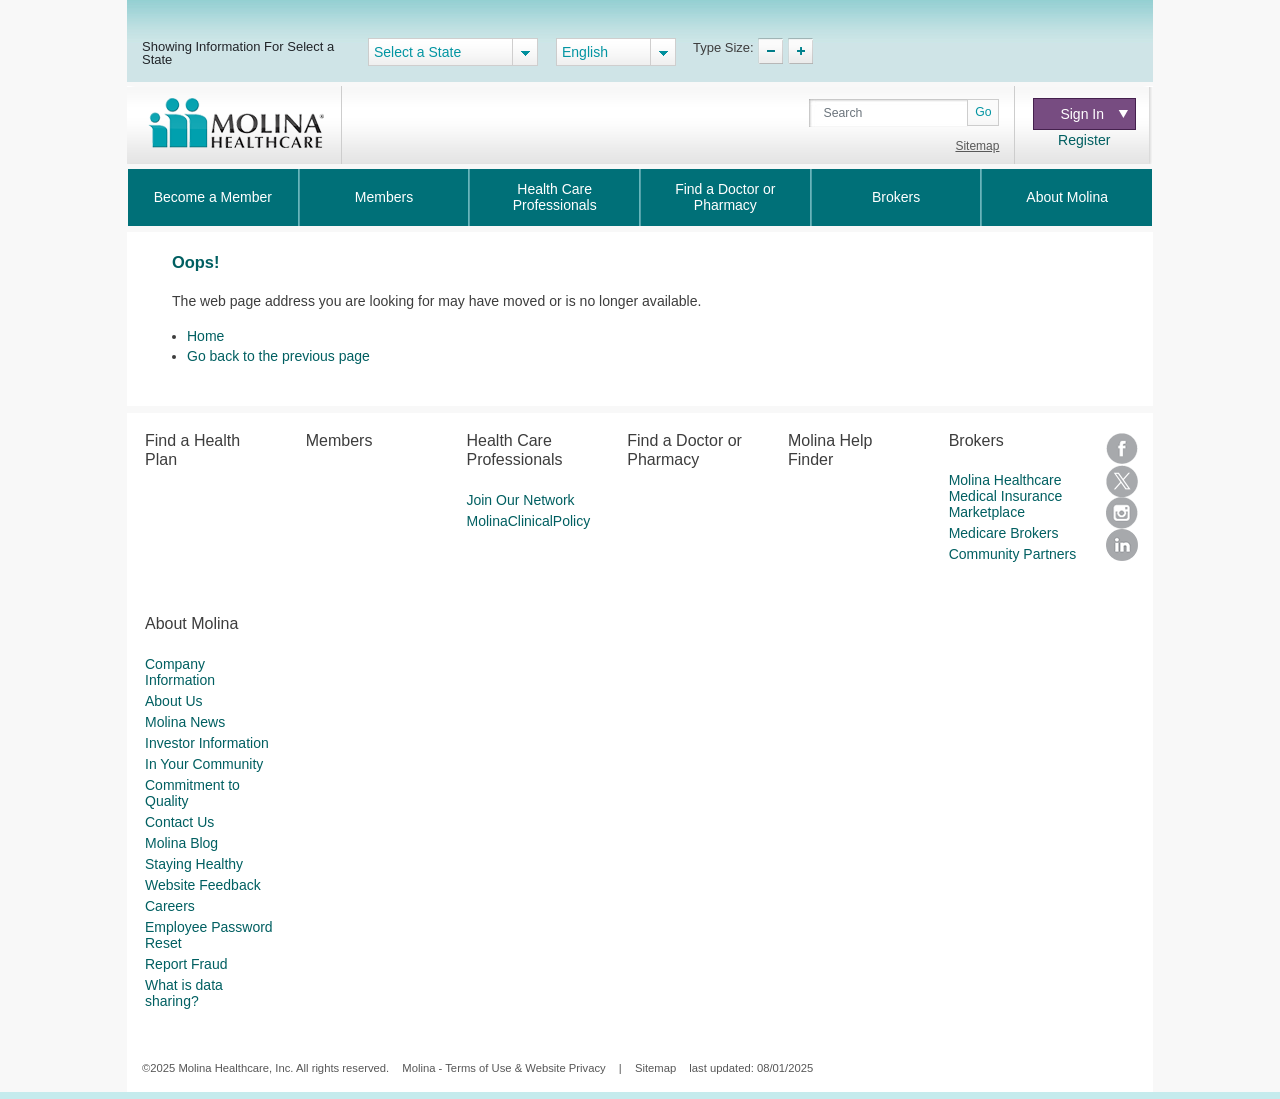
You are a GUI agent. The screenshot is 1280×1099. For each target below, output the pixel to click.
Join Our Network (520, 500)
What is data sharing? (184, 993)
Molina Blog (181, 843)
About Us (174, 701)
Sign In (1093, 114)
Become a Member (213, 197)
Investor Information (207, 743)
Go (983, 112)
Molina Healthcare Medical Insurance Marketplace (1006, 496)
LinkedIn (1122, 545)
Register (1084, 140)
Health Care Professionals (555, 197)
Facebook (1122, 449)
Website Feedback (203, 885)
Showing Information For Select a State (238, 52)
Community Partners (1013, 554)
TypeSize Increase (800, 51)
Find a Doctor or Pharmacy (725, 197)
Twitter (1122, 481)
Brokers (896, 197)
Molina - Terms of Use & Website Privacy (503, 1068)
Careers (170, 906)
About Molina (1067, 197)
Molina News (185, 722)
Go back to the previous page (278, 356)
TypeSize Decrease (770, 51)
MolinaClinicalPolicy (528, 521)
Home (205, 336)
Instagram (1122, 513)
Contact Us (179, 822)
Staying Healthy (194, 864)
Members (384, 197)
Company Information (180, 672)
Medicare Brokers (1004, 533)
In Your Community (204, 764)
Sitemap (977, 146)
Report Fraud (186, 964)
